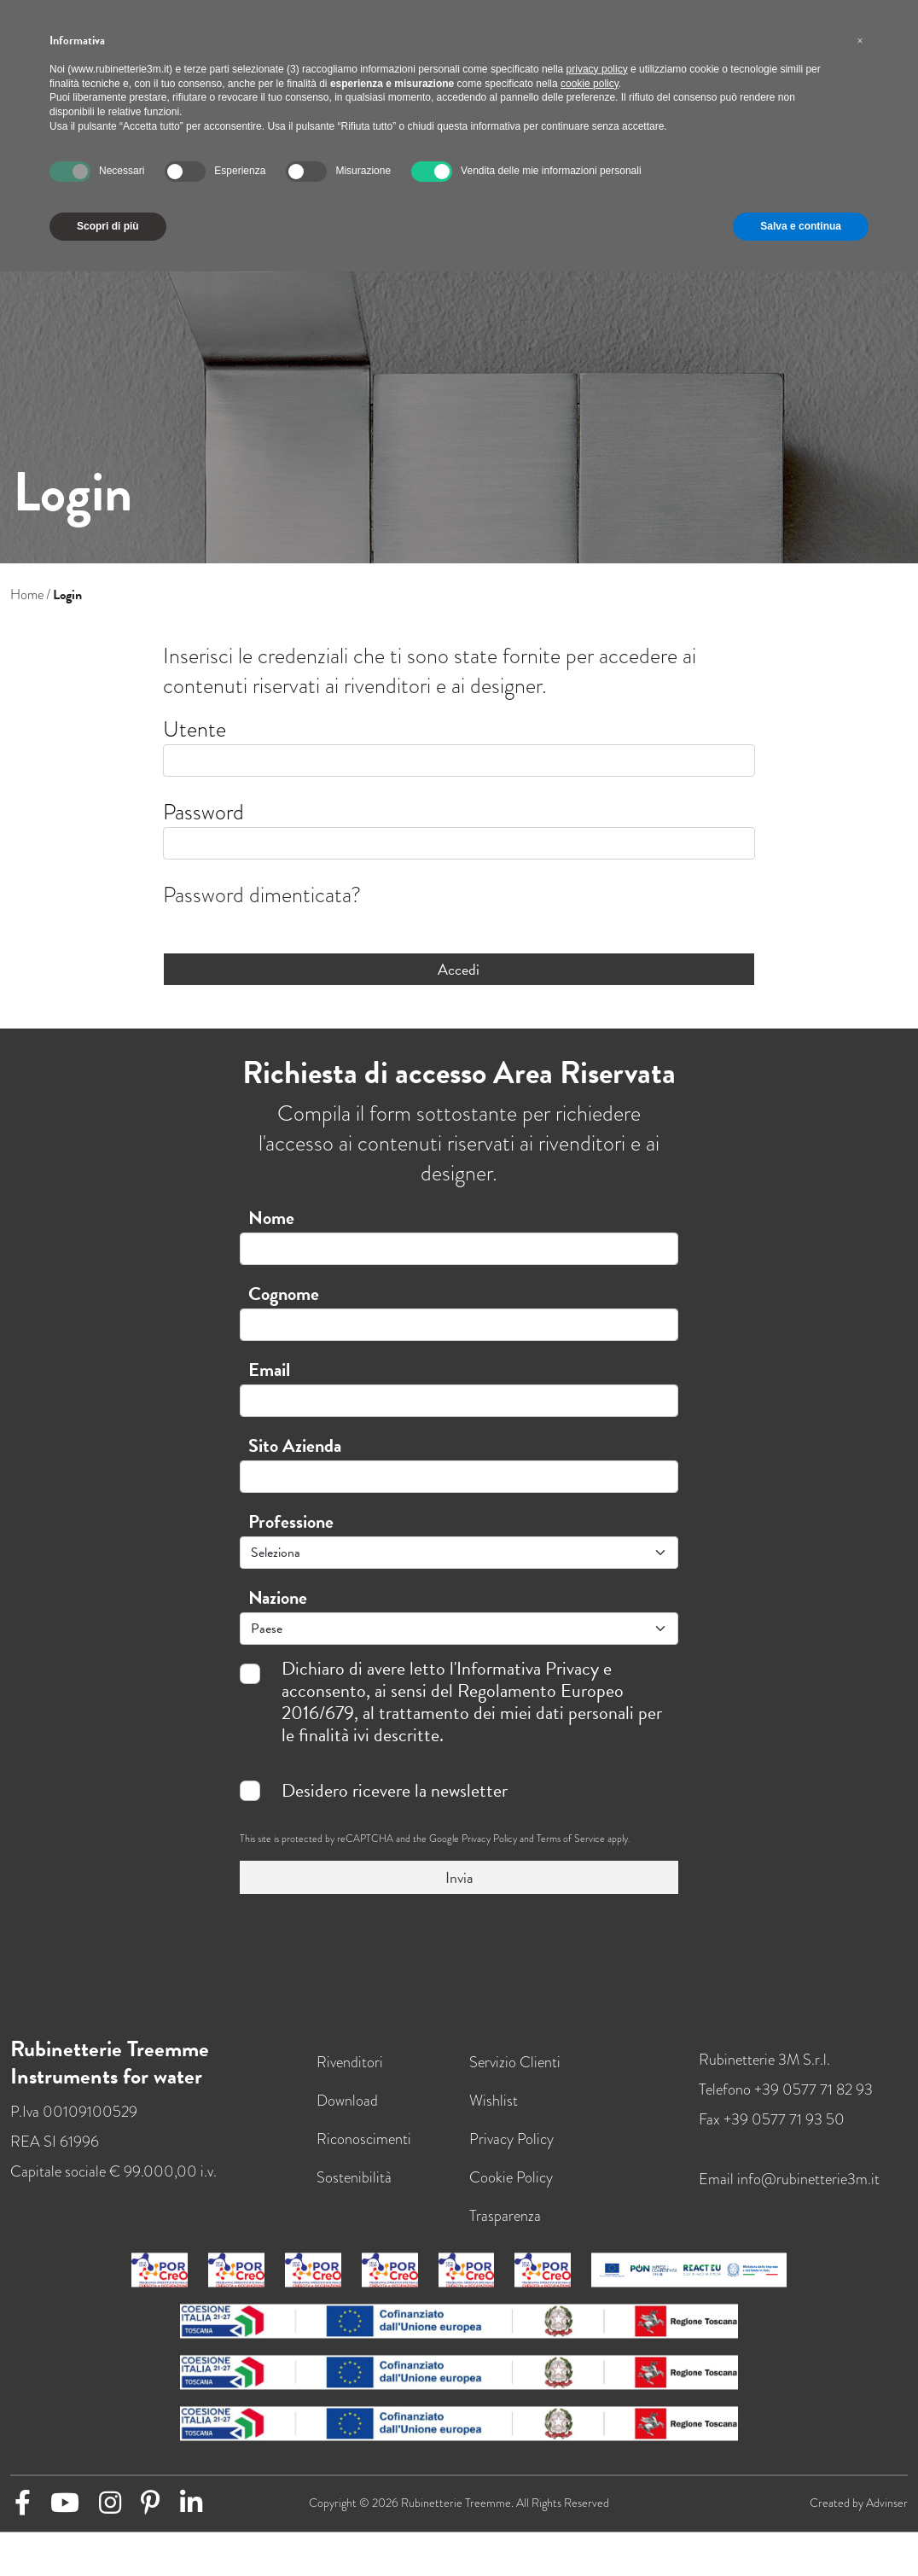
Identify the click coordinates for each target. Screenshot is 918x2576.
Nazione (277, 1597)
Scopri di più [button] (108, 226)
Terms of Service (571, 1838)
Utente (194, 729)
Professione (291, 1521)
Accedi (458, 969)
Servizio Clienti (515, 2076)
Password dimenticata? (262, 894)
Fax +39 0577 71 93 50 (772, 2133)
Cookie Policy (511, 2191)
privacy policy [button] (597, 69)
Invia (459, 1877)
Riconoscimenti (364, 2153)
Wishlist (493, 2114)
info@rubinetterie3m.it (808, 2193)
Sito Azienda (294, 1445)
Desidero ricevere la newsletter (395, 1791)
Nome (271, 1217)
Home (27, 595)
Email (269, 1369)
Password (203, 812)
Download (347, 2114)
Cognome (283, 1293)
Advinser (887, 2517)
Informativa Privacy (527, 1668)
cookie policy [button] (590, 84)
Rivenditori (350, 2076)
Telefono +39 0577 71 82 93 (786, 2103)
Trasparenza (505, 2230)
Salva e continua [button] (800, 226)
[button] (860, 41)
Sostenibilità (354, 2191)
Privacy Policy (489, 1838)
